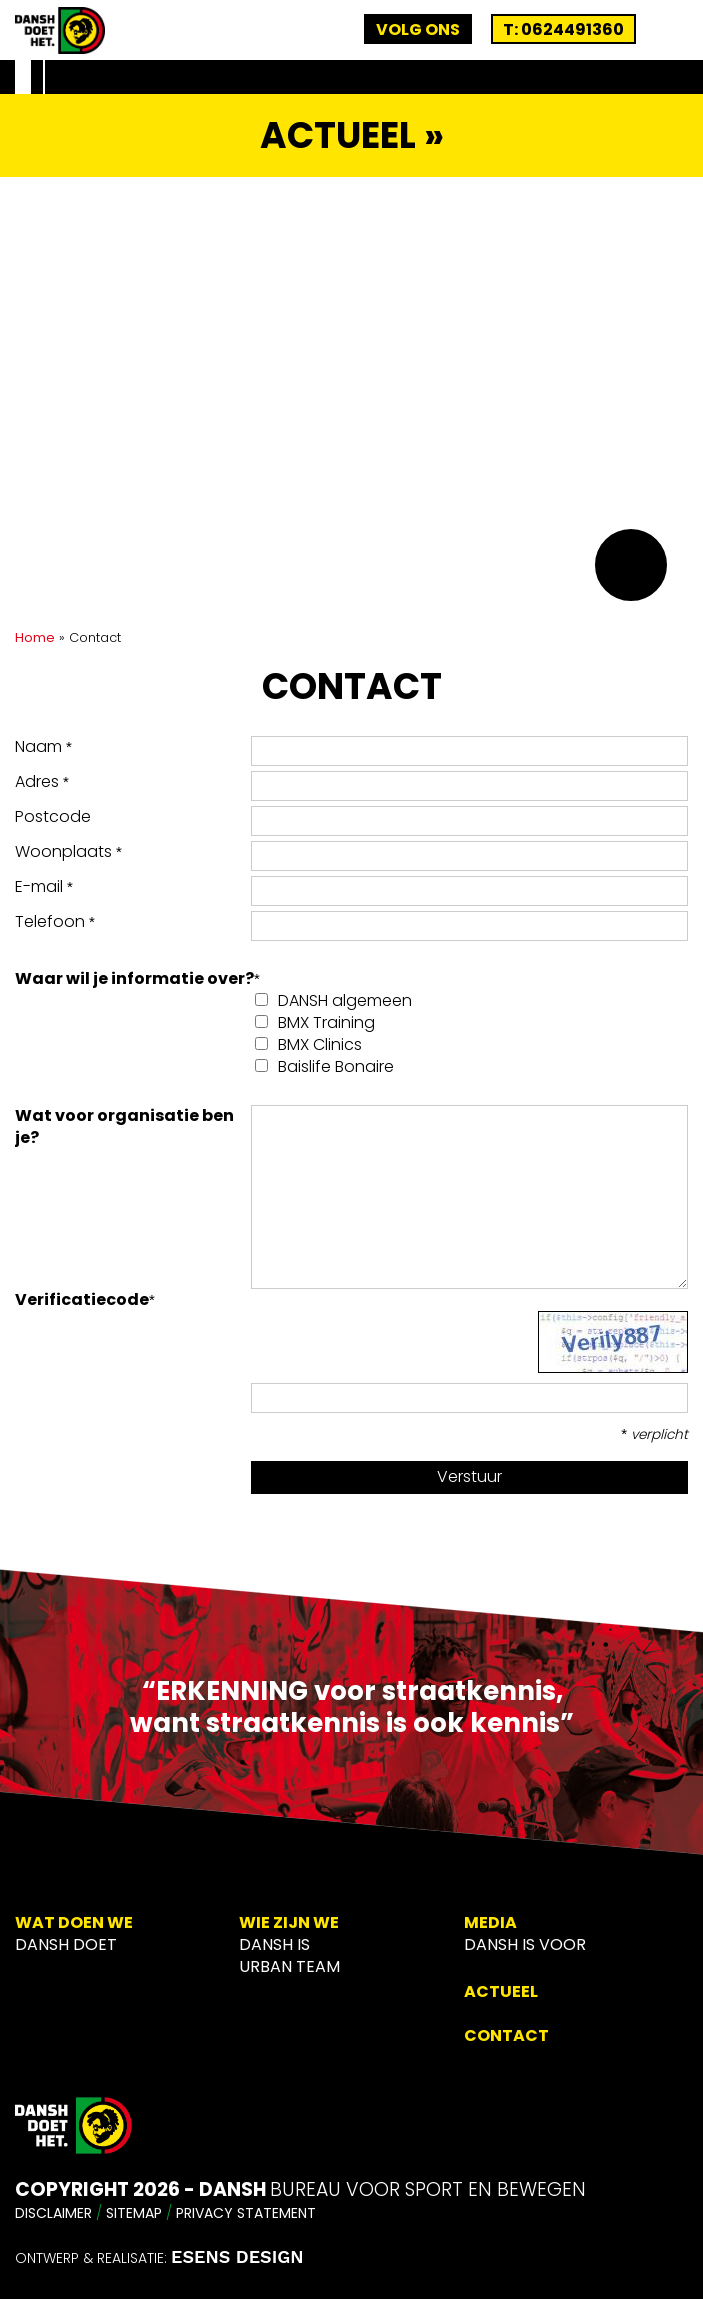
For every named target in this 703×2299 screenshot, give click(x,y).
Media (490, 1922)
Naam (43, 747)
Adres (42, 782)
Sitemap (134, 2213)
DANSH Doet (66, 1944)
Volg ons (418, 29)
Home (35, 637)
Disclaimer (53, 2213)
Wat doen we (74, 1922)
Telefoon (55, 922)
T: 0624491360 (563, 29)
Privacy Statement (246, 2213)
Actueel (501, 1991)
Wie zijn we (289, 1922)
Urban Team (289, 1966)
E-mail (44, 887)
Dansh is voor (525, 1944)
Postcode (53, 817)
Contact (506, 2035)
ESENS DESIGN (237, 2256)
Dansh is (274, 1944)
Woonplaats (68, 852)
